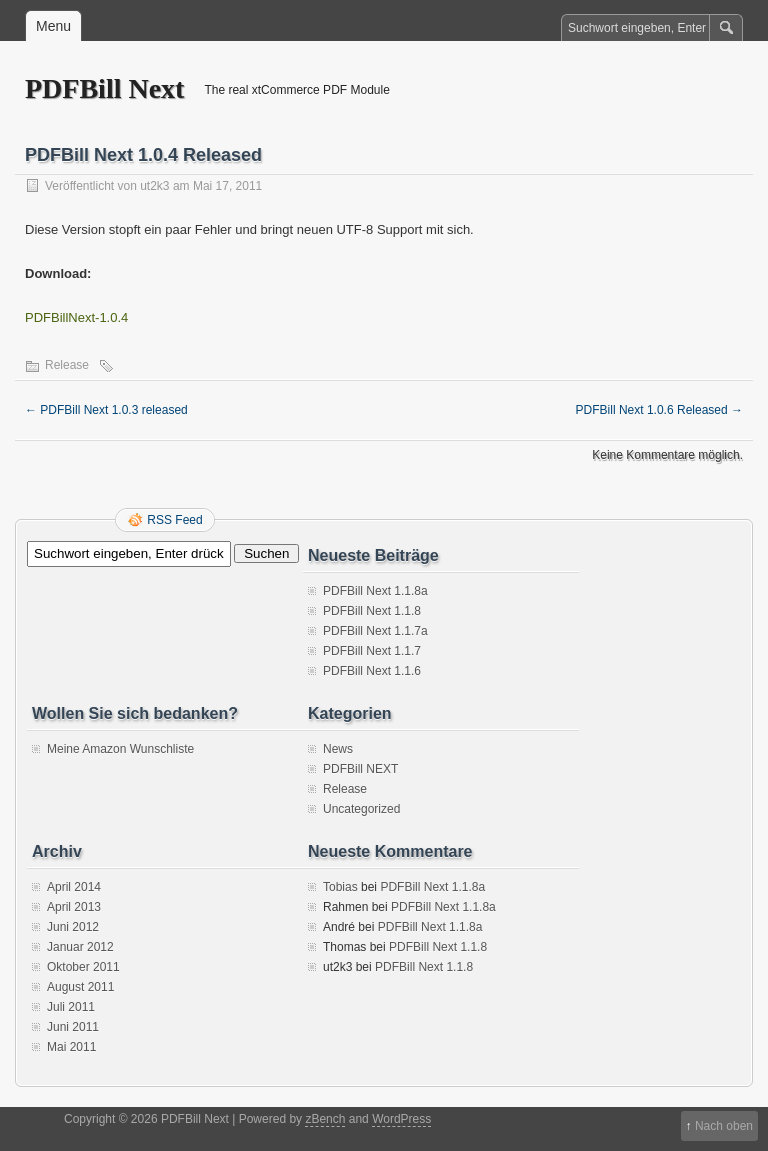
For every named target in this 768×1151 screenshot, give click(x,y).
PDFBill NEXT (360, 769)
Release (67, 365)
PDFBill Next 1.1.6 (372, 671)
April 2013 (74, 907)
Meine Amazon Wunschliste (120, 749)
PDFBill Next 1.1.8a (375, 591)
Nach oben (724, 1126)
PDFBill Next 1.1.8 (372, 611)
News (338, 749)
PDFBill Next (104, 88)
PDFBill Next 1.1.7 (372, 651)
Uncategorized (361, 809)
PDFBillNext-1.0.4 (76, 317)
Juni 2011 (73, 1027)
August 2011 (80, 987)
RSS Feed (174, 520)
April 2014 (74, 887)
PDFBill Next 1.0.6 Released (659, 410)
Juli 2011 (71, 1007)
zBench (325, 1119)
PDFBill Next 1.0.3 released (106, 410)
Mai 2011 (71, 1047)
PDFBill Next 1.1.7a (375, 631)
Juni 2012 (73, 927)
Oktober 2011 (83, 967)
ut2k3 (154, 186)
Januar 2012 (80, 947)
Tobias (340, 887)
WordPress (401, 1119)
